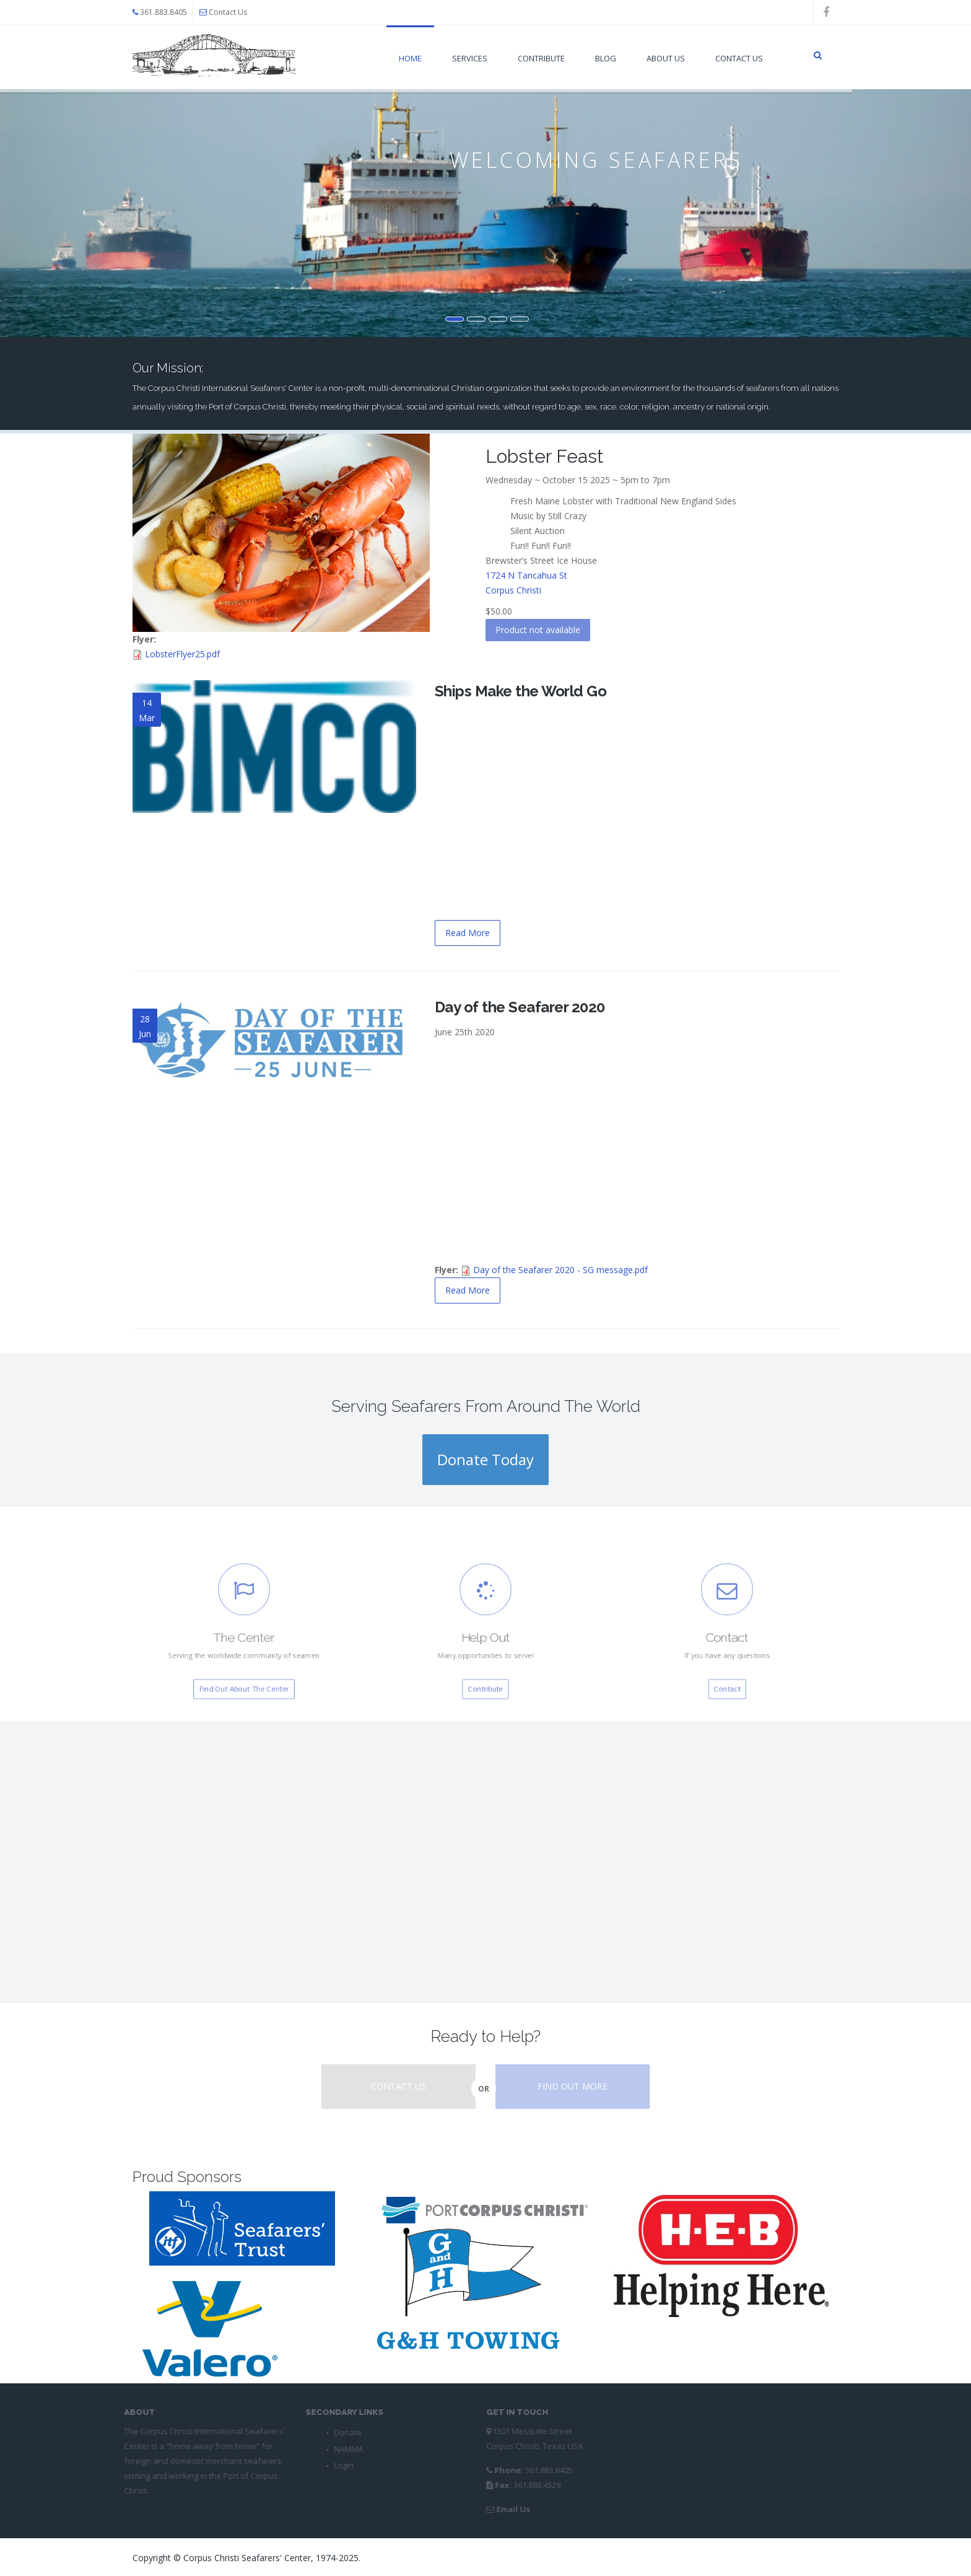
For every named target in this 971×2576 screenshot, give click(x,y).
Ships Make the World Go (521, 691)
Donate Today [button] (485, 1459)
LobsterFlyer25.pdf (182, 654)
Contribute (541, 58)
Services (469, 58)
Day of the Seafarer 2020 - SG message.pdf (560, 1270)
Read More (467, 933)
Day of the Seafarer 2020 (520, 1007)
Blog (605, 58)
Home (410, 58)
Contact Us (228, 12)
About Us (666, 58)
